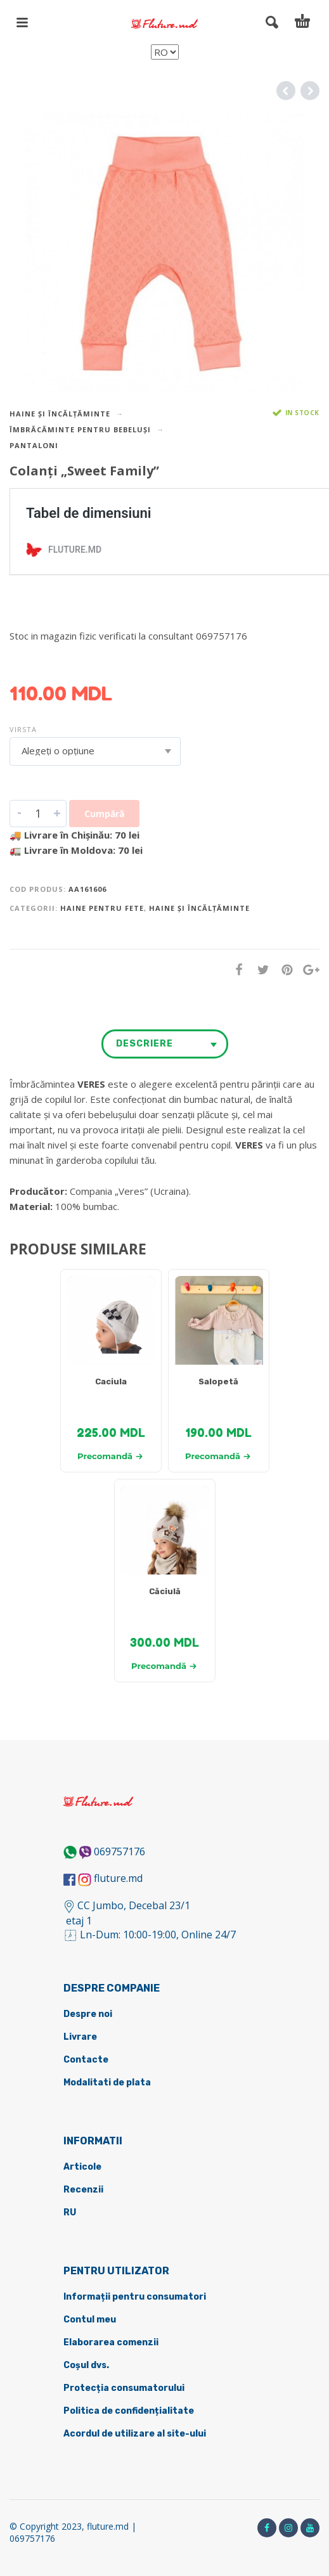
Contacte (85, 2059)
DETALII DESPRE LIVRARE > (71, 660)
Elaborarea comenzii (110, 2342)
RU (69, 2212)
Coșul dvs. (86, 2365)
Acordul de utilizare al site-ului (134, 2433)
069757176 (119, 1851)
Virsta (23, 729)
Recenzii (83, 2189)
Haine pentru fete (102, 908)
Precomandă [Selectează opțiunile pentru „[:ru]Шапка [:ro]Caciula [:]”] (110, 1456)
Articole (82, 2166)
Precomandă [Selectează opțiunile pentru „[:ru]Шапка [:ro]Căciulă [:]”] (164, 1666)
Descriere (144, 1043)
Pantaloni (34, 445)
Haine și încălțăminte (60, 413)
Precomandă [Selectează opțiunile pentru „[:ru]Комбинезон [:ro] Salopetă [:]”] (217, 1456)
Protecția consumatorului (123, 2388)
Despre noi (87, 2014)
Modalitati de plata (107, 2082)
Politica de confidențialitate (128, 2410)
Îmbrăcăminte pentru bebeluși (80, 429)
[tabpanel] (111, 1326)
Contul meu (89, 2319)
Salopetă (218, 1381)
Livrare (80, 2037)
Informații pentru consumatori (134, 2296)
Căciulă (165, 1591)
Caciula (111, 1381)
